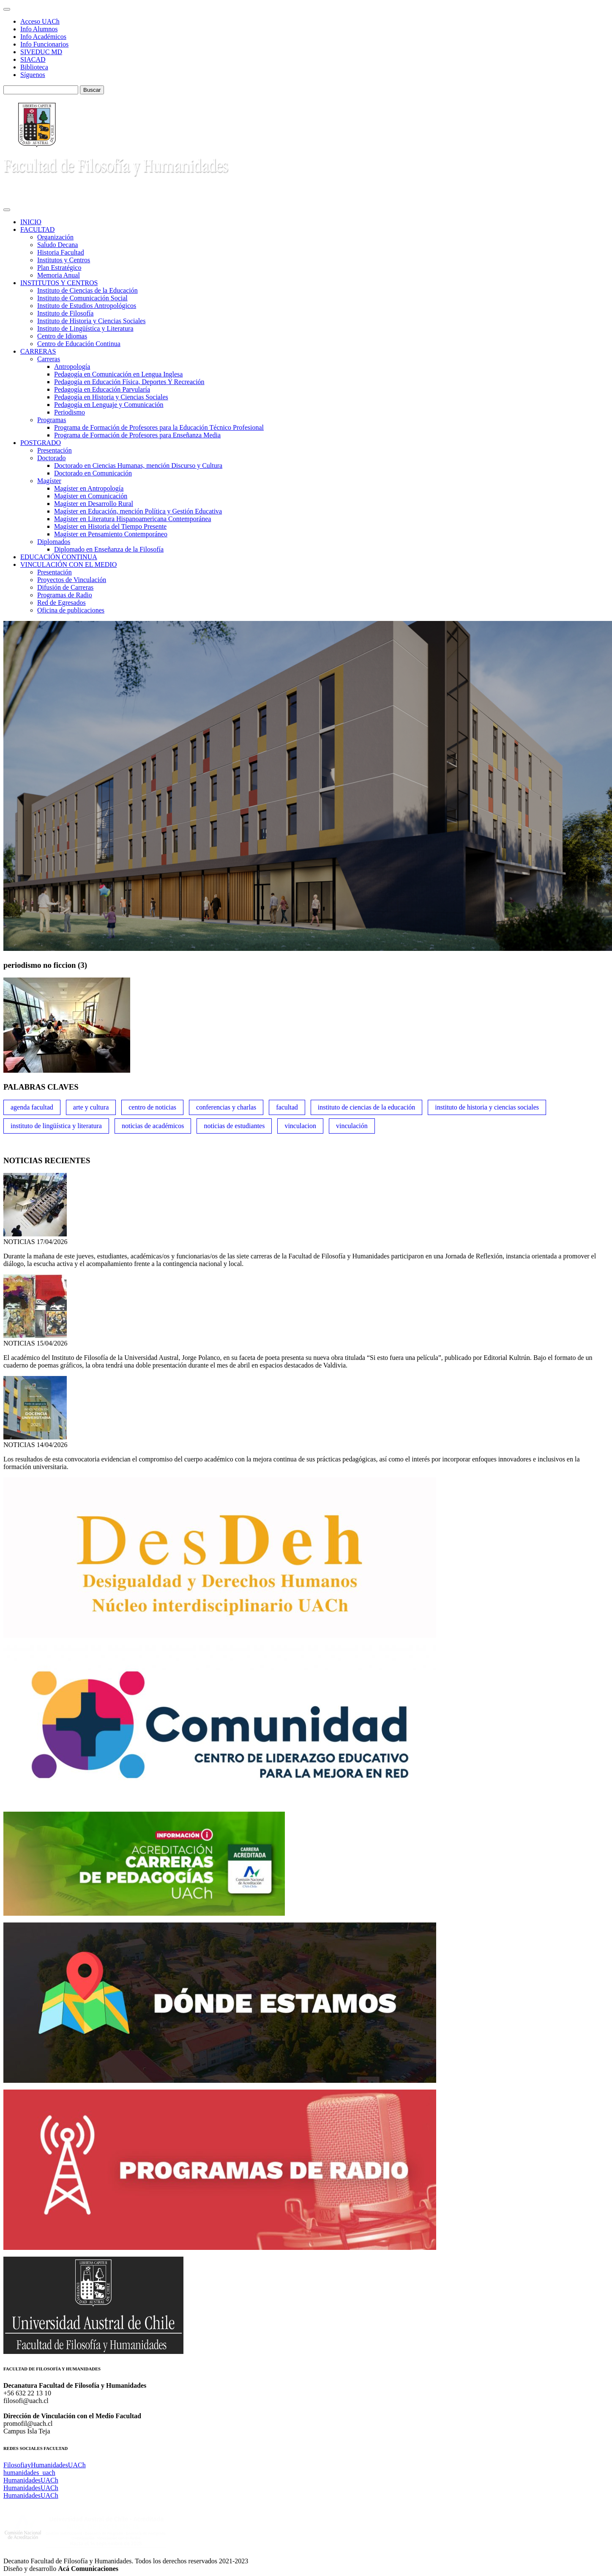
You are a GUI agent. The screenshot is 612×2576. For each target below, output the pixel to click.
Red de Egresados (61, 602)
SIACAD (33, 59)
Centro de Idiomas (62, 336)
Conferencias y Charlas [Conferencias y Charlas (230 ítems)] (226, 1107)
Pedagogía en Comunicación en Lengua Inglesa (118, 374)
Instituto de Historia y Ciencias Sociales (91, 320)
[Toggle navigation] (6, 9)
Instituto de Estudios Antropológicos (86, 305)
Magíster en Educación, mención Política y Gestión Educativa (138, 511)
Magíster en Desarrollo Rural (93, 503)
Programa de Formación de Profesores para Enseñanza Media (137, 435)
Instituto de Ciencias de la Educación (87, 290)
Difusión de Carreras (65, 587)
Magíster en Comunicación (90, 496)
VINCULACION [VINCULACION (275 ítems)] (300, 1125)
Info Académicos (43, 36)
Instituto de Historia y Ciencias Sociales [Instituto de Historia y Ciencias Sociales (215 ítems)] (487, 1107)
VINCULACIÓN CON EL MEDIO (68, 564)
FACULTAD (37, 229)
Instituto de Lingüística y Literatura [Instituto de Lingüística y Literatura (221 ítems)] (56, 1125)
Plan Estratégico (59, 267)
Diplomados (53, 541)
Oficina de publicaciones (70, 610)
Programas (51, 419)
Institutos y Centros (63, 260)
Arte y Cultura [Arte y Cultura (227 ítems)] (91, 1107)
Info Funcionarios (44, 44)
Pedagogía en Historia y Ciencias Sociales (111, 397)
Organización (55, 237)
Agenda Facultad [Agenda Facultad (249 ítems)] (32, 1107)
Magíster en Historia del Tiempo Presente (110, 526)
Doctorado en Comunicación (93, 473)
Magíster (49, 480)
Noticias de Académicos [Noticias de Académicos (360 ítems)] (153, 1125)
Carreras (48, 359)
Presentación (54, 450)
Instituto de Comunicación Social (82, 298)
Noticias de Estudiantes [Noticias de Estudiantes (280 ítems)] (234, 1125)
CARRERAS (38, 351)
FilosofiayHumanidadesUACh (44, 2465)
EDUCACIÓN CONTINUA (58, 556)
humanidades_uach (29, 2472)
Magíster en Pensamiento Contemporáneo (110, 534)
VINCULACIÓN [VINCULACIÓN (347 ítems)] (352, 1125)
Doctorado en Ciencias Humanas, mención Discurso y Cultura (138, 465)
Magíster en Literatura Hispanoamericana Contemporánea (132, 518)
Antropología (72, 366)
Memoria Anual (58, 275)
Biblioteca (34, 67)
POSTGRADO (40, 442)
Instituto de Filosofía (65, 313)
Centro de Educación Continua (78, 343)
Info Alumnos (38, 29)
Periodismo (69, 412)
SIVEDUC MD (41, 51)
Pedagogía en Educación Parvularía (102, 389)
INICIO (30, 221)
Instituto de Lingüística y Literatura (85, 328)
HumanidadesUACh (30, 2480)
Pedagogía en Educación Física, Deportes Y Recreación (129, 381)
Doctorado (51, 457)
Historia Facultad (60, 252)
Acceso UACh (40, 21)
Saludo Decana (57, 244)
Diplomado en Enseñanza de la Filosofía (109, 549)
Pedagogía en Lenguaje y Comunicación (109, 404)
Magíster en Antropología (88, 488)
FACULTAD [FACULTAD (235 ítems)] (287, 1107)
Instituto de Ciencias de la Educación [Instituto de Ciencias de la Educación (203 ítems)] (366, 1107)
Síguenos (32, 74)
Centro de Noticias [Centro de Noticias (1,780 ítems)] (152, 1107)
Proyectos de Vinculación (71, 579)
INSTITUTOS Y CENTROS (59, 282)
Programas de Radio (64, 595)
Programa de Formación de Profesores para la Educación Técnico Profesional (159, 427)
